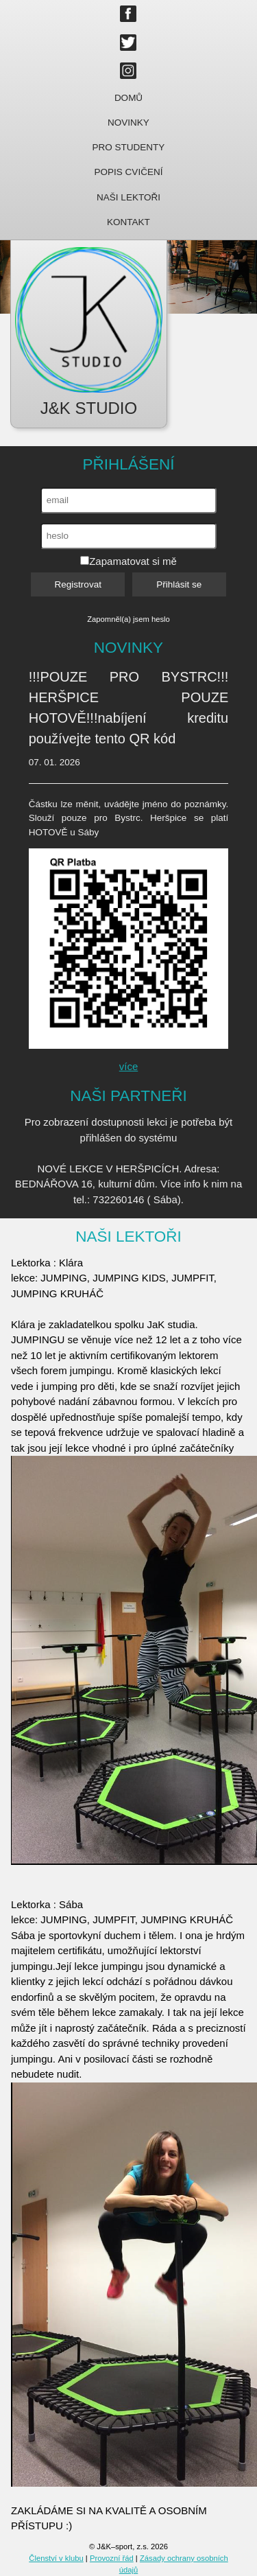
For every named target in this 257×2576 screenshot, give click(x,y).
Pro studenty (129, 147)
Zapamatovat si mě (128, 561)
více (128, 1066)
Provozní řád (112, 2558)
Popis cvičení (129, 172)
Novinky (128, 122)
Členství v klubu (56, 2558)
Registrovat (78, 584)
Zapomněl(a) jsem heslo (128, 619)
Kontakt (128, 222)
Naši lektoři (128, 197)
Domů (128, 98)
